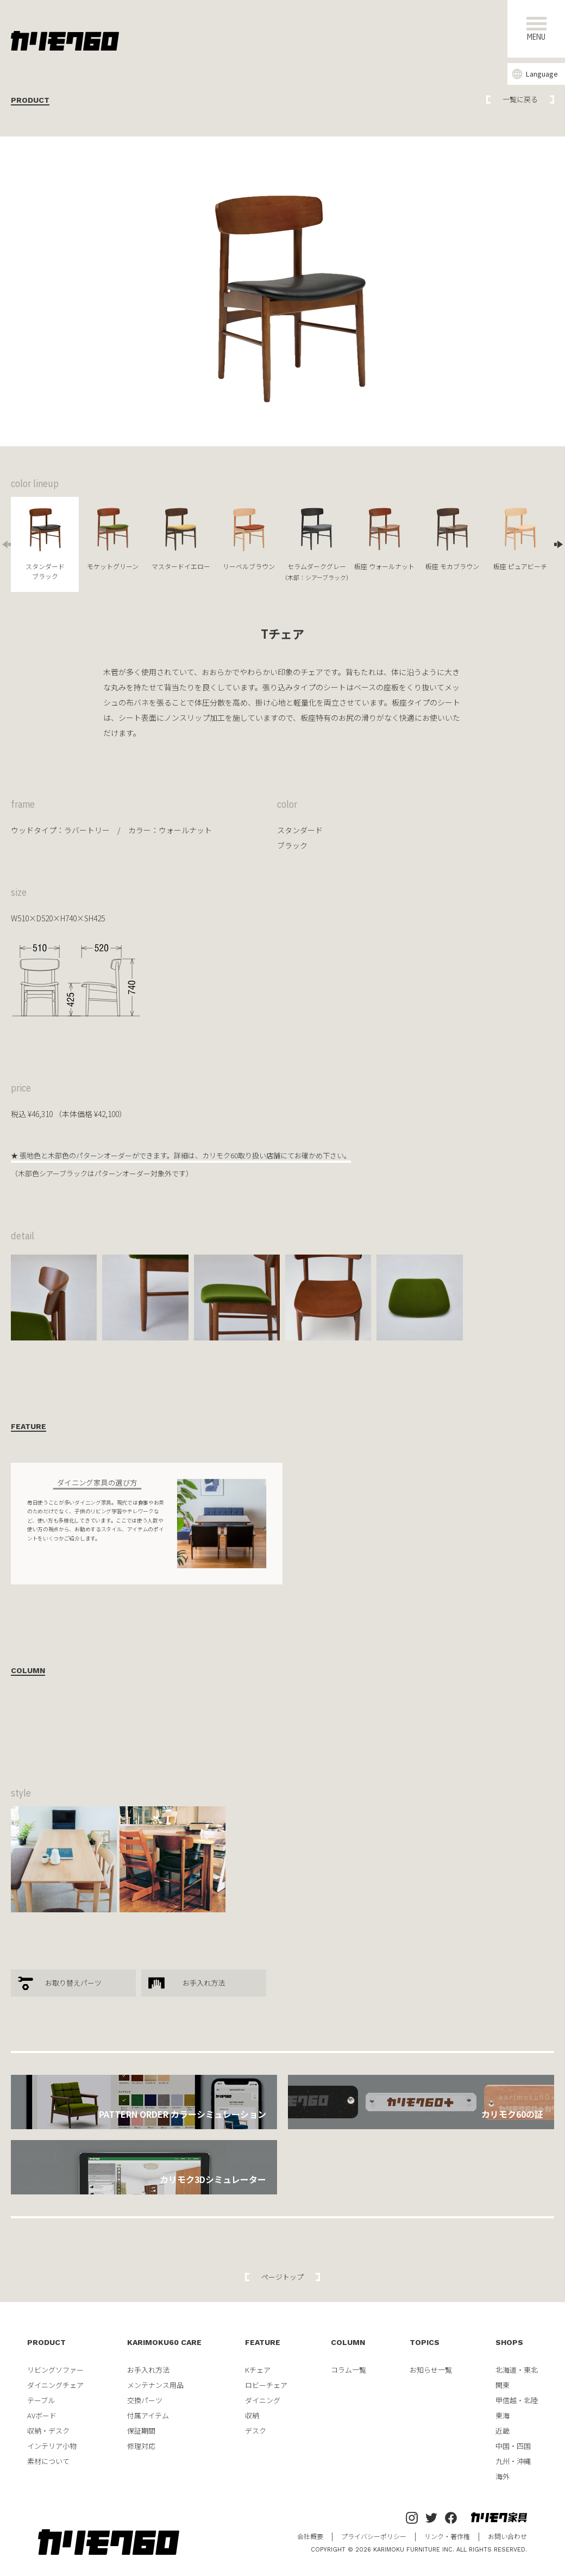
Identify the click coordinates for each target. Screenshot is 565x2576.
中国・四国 (513, 2446)
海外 (502, 2476)
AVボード (41, 2415)
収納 (252, 2415)
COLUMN (348, 2342)
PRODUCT (46, 2342)
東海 (502, 2415)
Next (559, 544)
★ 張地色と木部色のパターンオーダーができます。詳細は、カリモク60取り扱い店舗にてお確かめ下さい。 (181, 1155)
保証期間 (141, 2430)
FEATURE (262, 2342)
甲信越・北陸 (516, 2400)
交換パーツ (144, 2400)
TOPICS (425, 2342)
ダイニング (262, 2400)
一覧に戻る (520, 99)
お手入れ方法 (204, 1983)
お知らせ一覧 (431, 2370)
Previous (5, 544)
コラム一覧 (348, 2370)
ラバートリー (87, 830)
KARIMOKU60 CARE (164, 2342)
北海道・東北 (516, 2370)
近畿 (502, 2430)
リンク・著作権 (447, 2536)
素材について (48, 2461)
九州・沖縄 (513, 2461)
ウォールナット (185, 830)
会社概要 (310, 2536)
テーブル (41, 2400)
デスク (255, 2430)
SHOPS (509, 2342)
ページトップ (282, 2276)
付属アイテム (148, 2415)
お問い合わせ (507, 2536)
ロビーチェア (266, 2385)
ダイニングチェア (55, 2385)
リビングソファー (55, 2370)
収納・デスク (48, 2430)
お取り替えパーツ (73, 1983)
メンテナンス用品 (155, 2385)
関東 (502, 2385)
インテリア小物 (52, 2446)
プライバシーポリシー (373, 2536)
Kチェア (258, 2370)
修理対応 (141, 2446)
